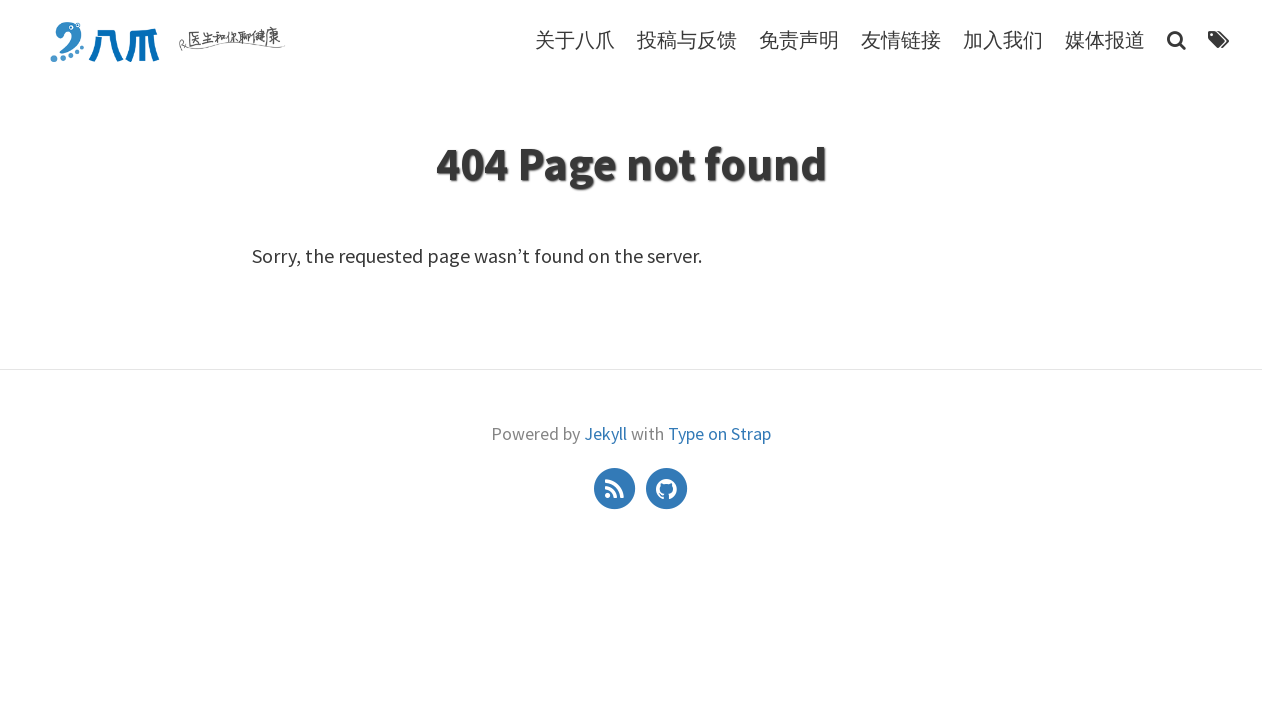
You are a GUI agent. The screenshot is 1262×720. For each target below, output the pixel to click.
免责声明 (799, 39)
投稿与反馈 (687, 39)
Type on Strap (719, 433)
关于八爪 (575, 39)
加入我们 (1003, 39)
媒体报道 (1105, 39)
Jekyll (605, 433)
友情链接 (901, 39)
